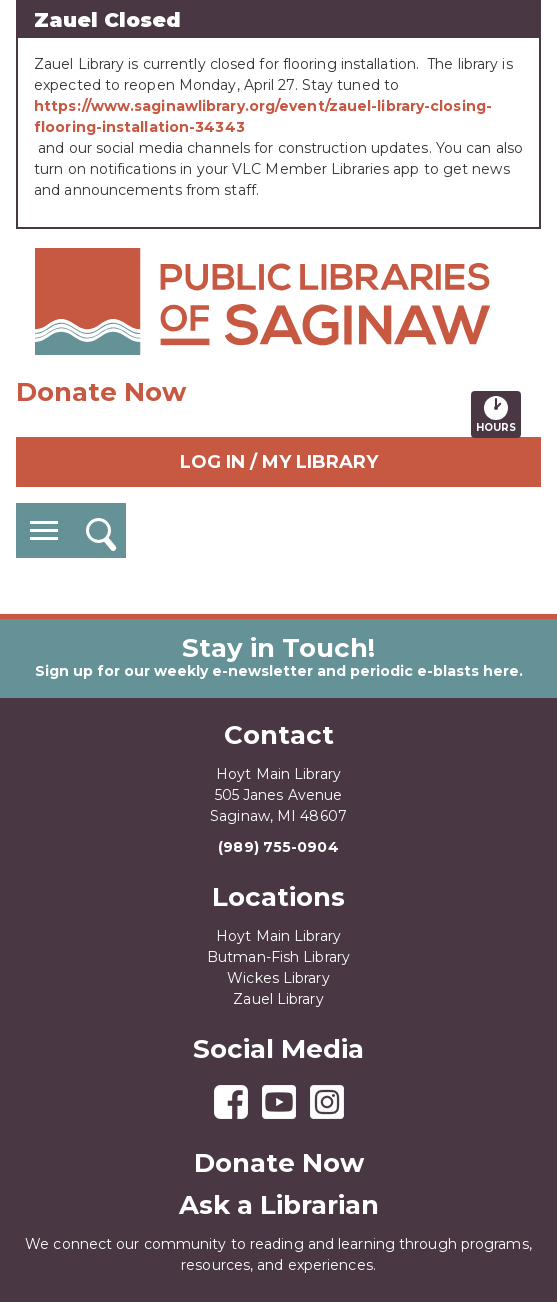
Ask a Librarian (279, 1205)
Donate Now (101, 392)
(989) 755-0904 (278, 847)
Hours (498, 414)
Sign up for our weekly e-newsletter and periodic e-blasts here (277, 671)
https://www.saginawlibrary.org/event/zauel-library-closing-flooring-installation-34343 (263, 116)
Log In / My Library (279, 462)
